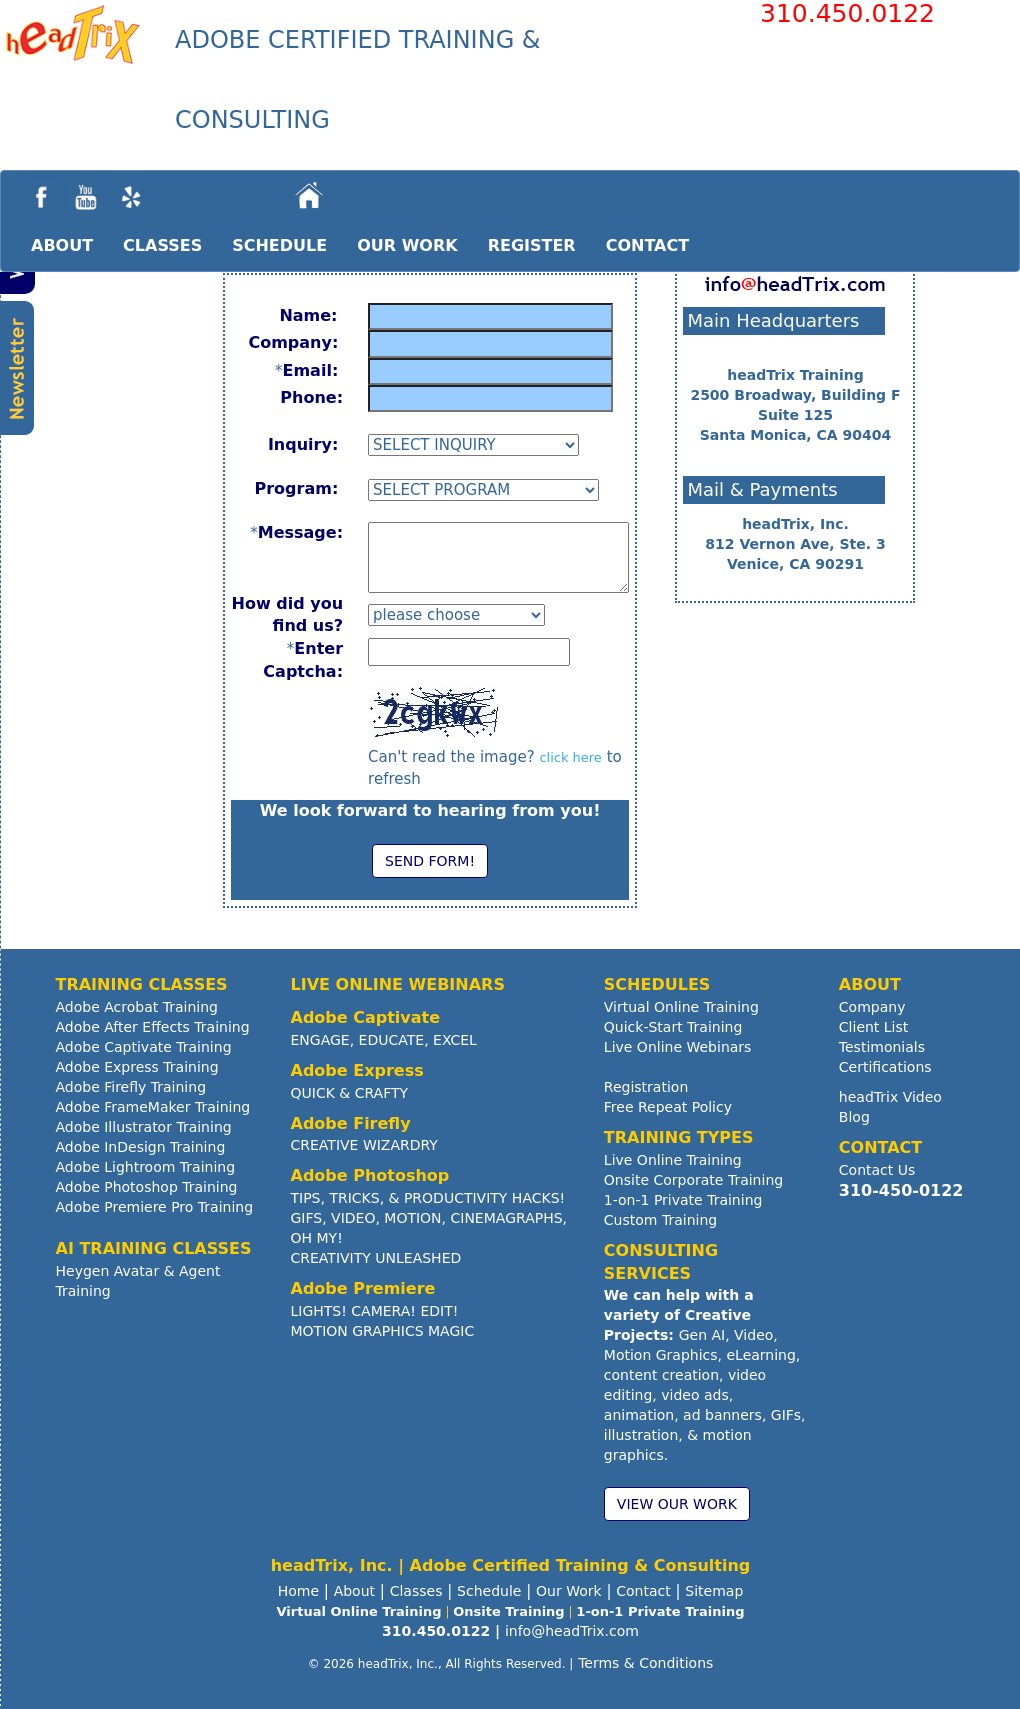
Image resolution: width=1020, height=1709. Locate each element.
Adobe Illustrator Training (144, 1127)
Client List (873, 1027)
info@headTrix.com (572, 1631)
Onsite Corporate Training (693, 1180)
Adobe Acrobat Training (137, 1007)
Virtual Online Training (681, 1007)
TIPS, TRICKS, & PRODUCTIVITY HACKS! (428, 1198)
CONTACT (647, 245)
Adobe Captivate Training (144, 1047)
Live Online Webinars (678, 1047)
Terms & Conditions (645, 1663)
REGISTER (532, 245)
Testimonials (882, 1047)
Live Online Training (673, 1160)
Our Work (569, 1591)
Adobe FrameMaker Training (153, 1107)
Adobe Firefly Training (131, 1087)
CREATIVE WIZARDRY (364, 1145)
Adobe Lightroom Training (146, 1167)
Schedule (489, 1591)
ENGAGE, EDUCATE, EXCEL (384, 1040)
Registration (646, 1087)
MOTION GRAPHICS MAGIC (383, 1331)
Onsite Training (508, 1611)
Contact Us (877, 1170)
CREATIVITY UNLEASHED (376, 1258)
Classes (416, 1591)
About (354, 1591)
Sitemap (714, 1591)
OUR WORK (407, 245)
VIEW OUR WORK (677, 1504)
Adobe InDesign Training (141, 1147)
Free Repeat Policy (668, 1107)
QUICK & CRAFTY (350, 1093)
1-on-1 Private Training (683, 1200)
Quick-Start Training (673, 1027)
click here (570, 757)
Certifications (885, 1067)
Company (872, 1007)
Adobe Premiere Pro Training (155, 1207)
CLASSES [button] (162, 245)
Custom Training (660, 1220)
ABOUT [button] (62, 245)
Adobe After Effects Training (153, 1027)
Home (298, 1591)
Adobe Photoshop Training (147, 1187)
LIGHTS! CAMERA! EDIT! (375, 1311)
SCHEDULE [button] (279, 245)
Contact (643, 1591)
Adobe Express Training (137, 1067)
